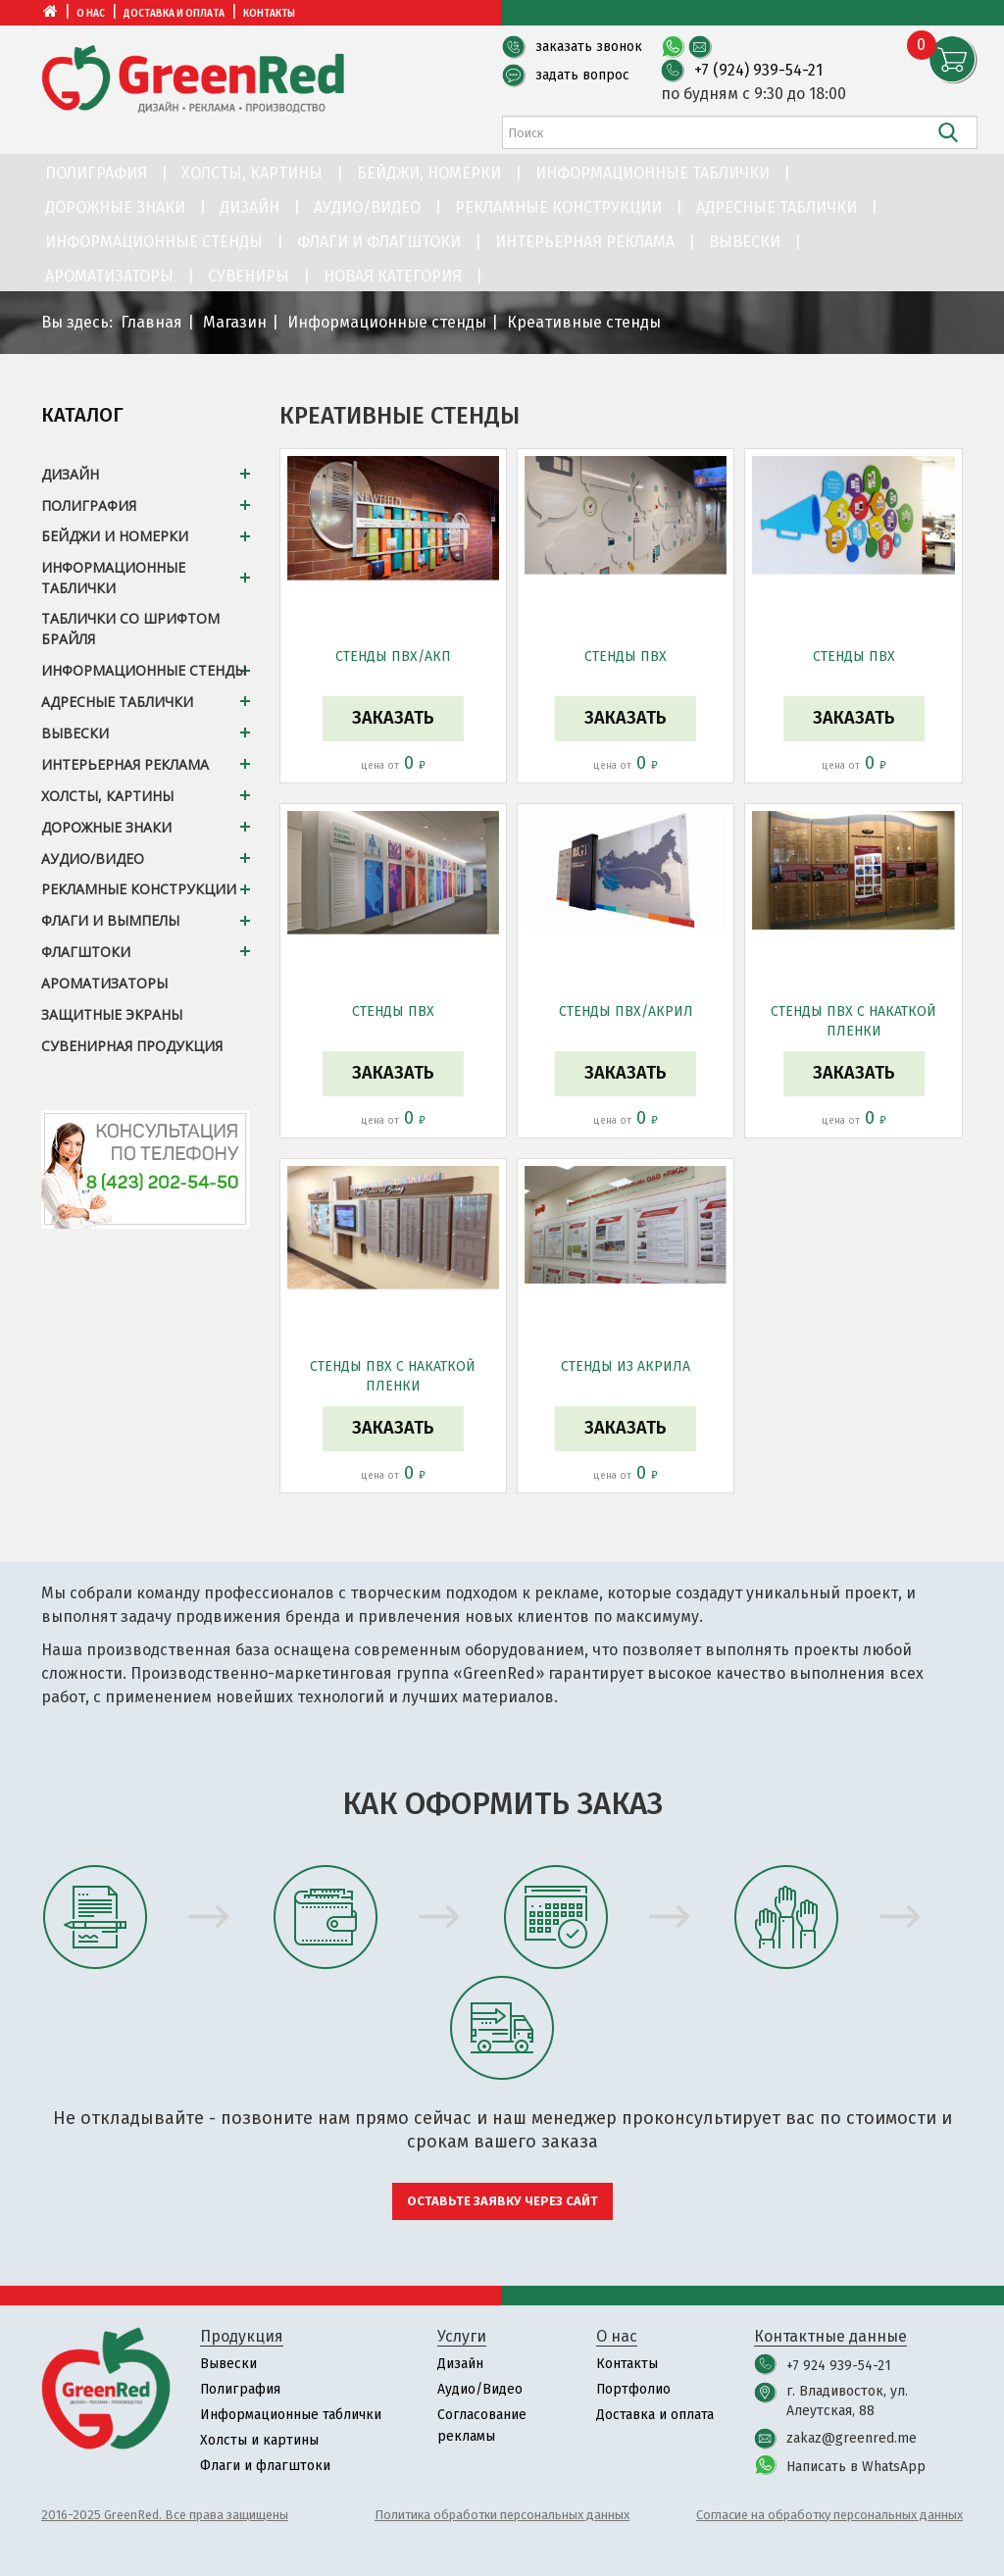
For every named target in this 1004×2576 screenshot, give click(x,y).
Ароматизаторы (109, 276)
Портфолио (634, 2389)
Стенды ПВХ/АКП (393, 656)
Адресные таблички (776, 207)
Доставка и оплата (174, 14)
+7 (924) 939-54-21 (758, 70)
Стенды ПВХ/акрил (626, 1011)
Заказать (393, 718)
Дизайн (249, 207)
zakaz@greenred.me (851, 2438)
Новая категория (393, 276)
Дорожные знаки (115, 207)
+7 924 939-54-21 (838, 2365)
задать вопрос (582, 75)
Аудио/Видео (367, 207)
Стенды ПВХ (625, 656)
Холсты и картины (259, 2440)
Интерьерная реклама (585, 241)
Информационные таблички (652, 173)
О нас (90, 14)
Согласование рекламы (481, 2425)
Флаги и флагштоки (379, 241)
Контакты (269, 14)
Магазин (235, 322)
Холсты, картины (252, 173)
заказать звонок (588, 46)
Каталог (82, 415)
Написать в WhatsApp (856, 2466)
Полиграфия (96, 173)
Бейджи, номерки (429, 173)
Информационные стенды (154, 241)
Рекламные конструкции (558, 207)
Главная (151, 322)
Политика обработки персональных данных (502, 2514)
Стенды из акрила (625, 1366)
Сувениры (248, 276)
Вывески (744, 241)
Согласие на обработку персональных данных (829, 2514)
